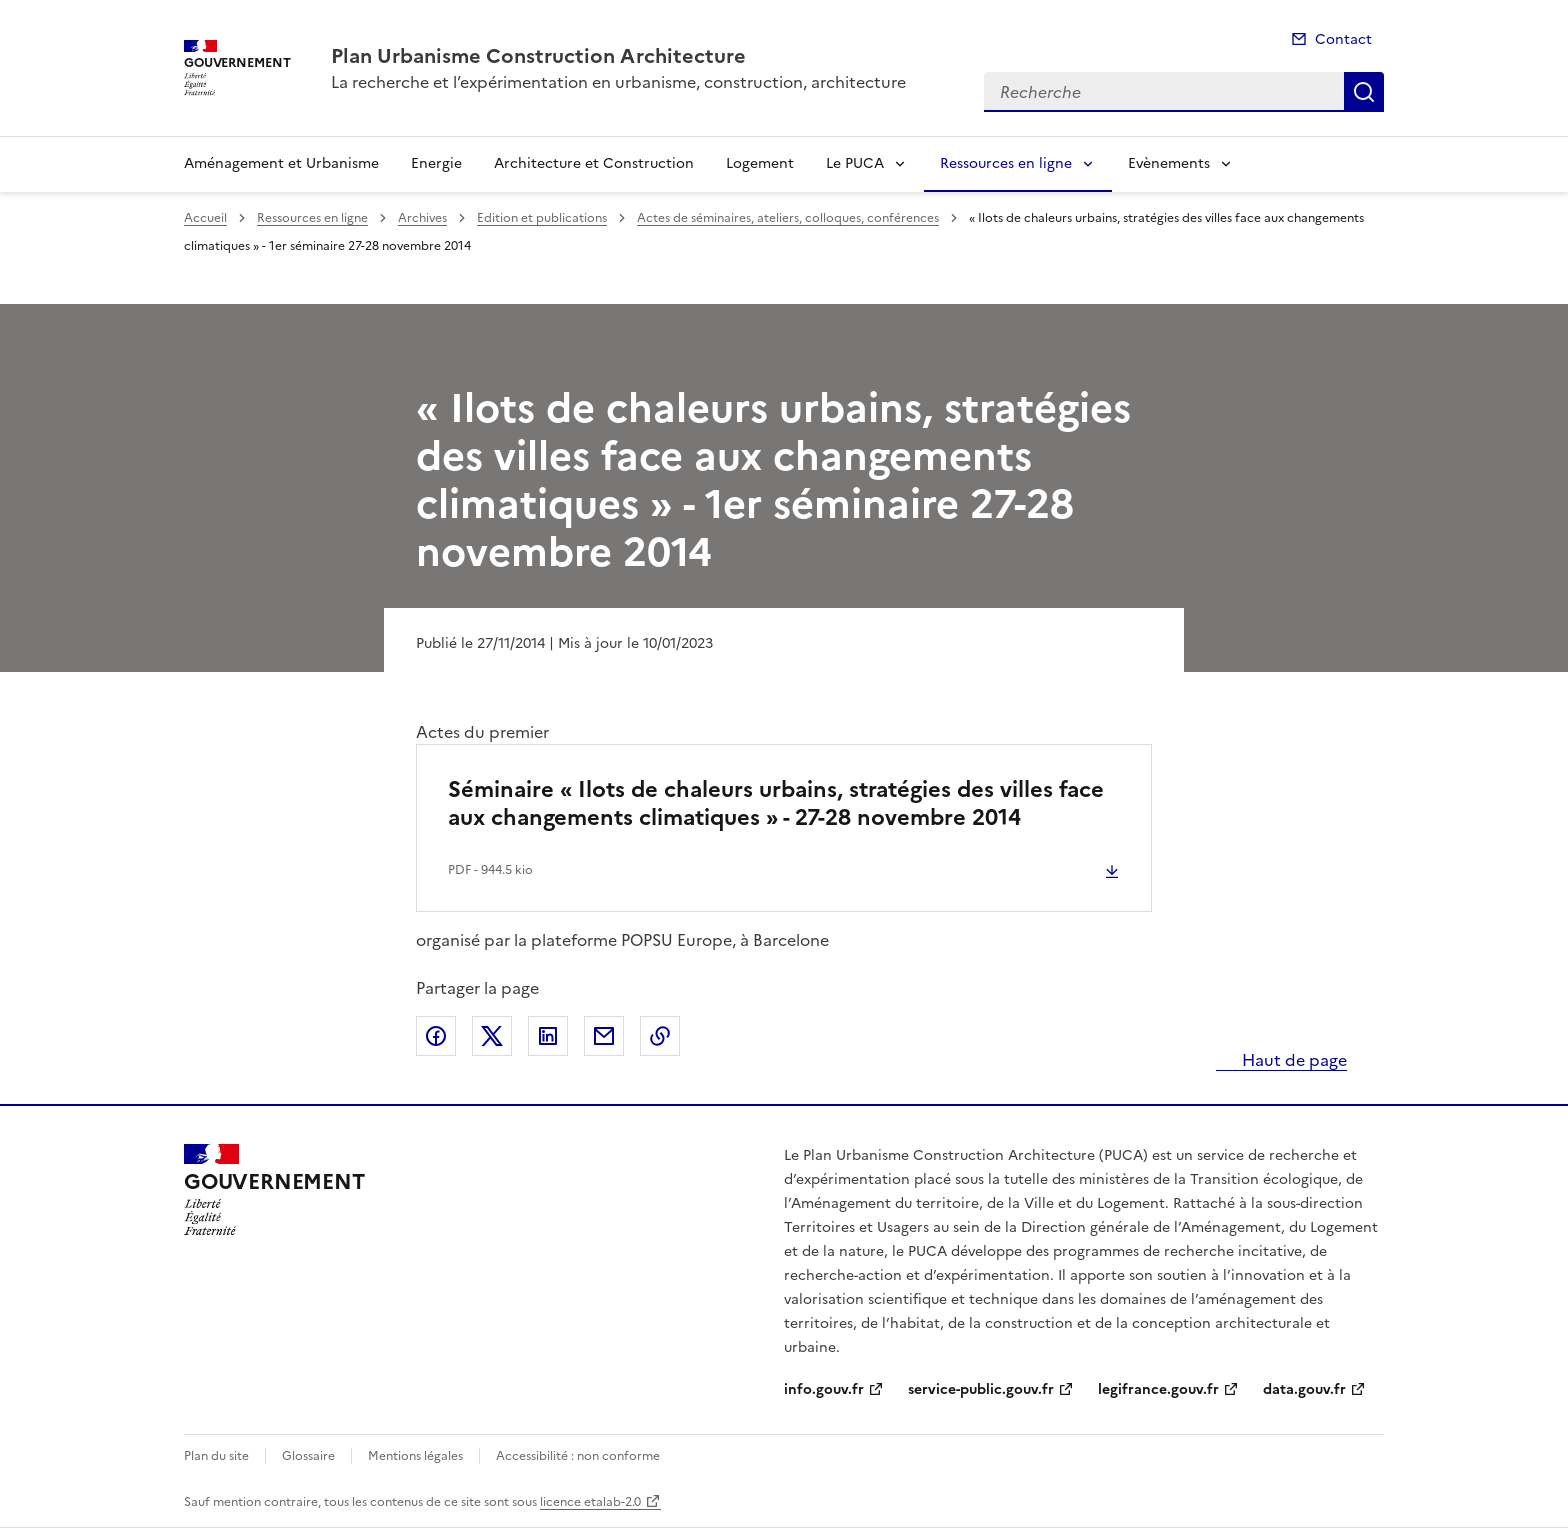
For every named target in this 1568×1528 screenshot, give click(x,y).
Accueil (205, 218)
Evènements (1169, 163)
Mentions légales (415, 1456)
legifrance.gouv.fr (1158, 1389)
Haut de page (1292, 1060)
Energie (436, 163)
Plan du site (216, 1456)
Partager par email (604, 1036)
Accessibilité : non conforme (578, 1456)
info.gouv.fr (824, 1389)
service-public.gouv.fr (981, 1389)
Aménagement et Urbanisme (281, 163)
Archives (422, 218)
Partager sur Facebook (436, 1036)
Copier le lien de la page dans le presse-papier (660, 1036)
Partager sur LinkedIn (548, 1036)
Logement (760, 163)
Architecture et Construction (594, 163)
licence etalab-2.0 (590, 1502)
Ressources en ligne (1006, 163)
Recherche (1364, 92)
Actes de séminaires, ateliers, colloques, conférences (788, 218)
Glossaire (308, 1456)
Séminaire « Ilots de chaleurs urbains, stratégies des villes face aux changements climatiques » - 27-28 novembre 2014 (776, 803)
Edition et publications (542, 218)
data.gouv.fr (1304, 1389)
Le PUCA (855, 163)
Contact (1343, 39)
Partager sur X (492, 1036)
